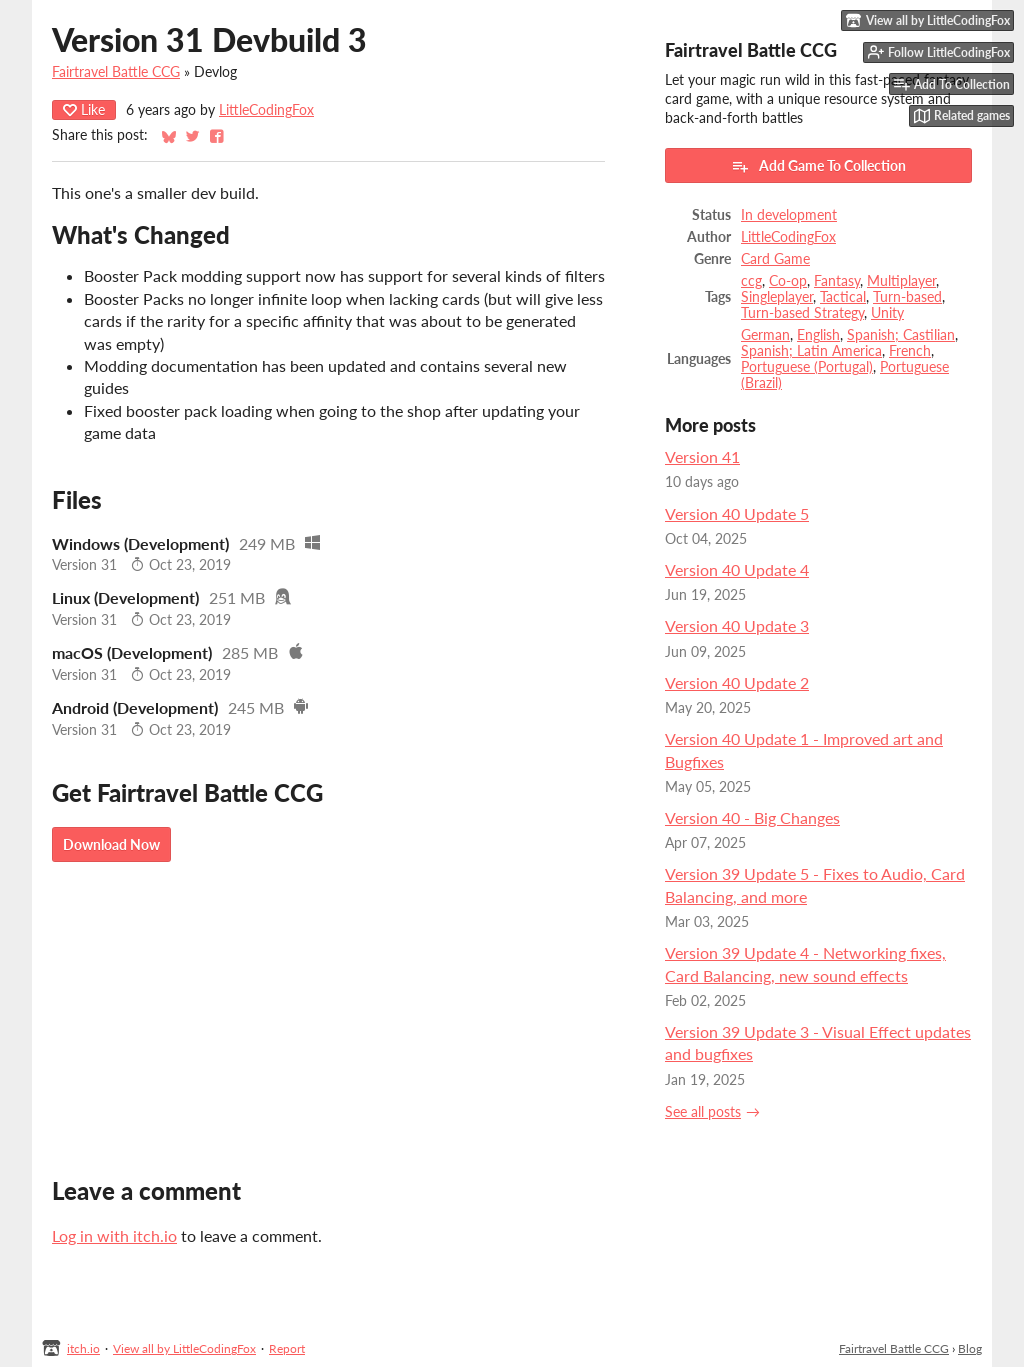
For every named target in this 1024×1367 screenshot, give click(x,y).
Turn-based (907, 297)
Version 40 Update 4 (737, 569)
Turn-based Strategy (802, 313)
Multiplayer (901, 281)
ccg (751, 281)
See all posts (703, 1112)
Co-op (788, 281)
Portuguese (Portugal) (807, 367)
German (765, 335)
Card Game (775, 259)
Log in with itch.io (114, 1235)
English (818, 335)
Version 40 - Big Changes (752, 817)
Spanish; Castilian (901, 335)
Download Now (111, 844)
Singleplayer (777, 297)
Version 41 (702, 456)
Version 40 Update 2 (737, 682)
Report (287, 1348)
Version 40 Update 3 (737, 625)
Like (84, 109)
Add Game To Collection (818, 166)
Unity (887, 313)
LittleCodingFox (266, 110)
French (910, 351)
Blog (970, 1348)
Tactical (843, 297)
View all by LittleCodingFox (184, 1348)
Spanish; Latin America (811, 351)
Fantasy (837, 281)
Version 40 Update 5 (737, 513)
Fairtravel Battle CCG (116, 72)
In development (789, 215)
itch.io (83, 1348)
